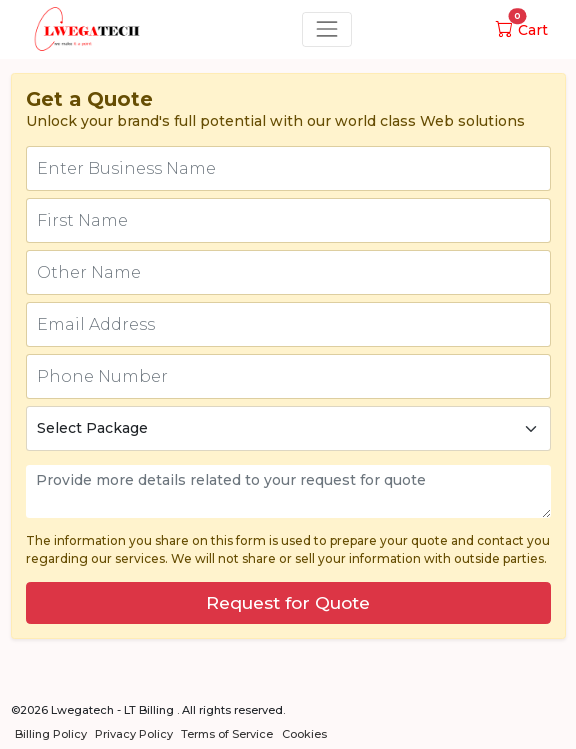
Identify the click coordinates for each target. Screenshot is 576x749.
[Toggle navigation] (326, 29)
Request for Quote (288, 602)
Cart (522, 30)
